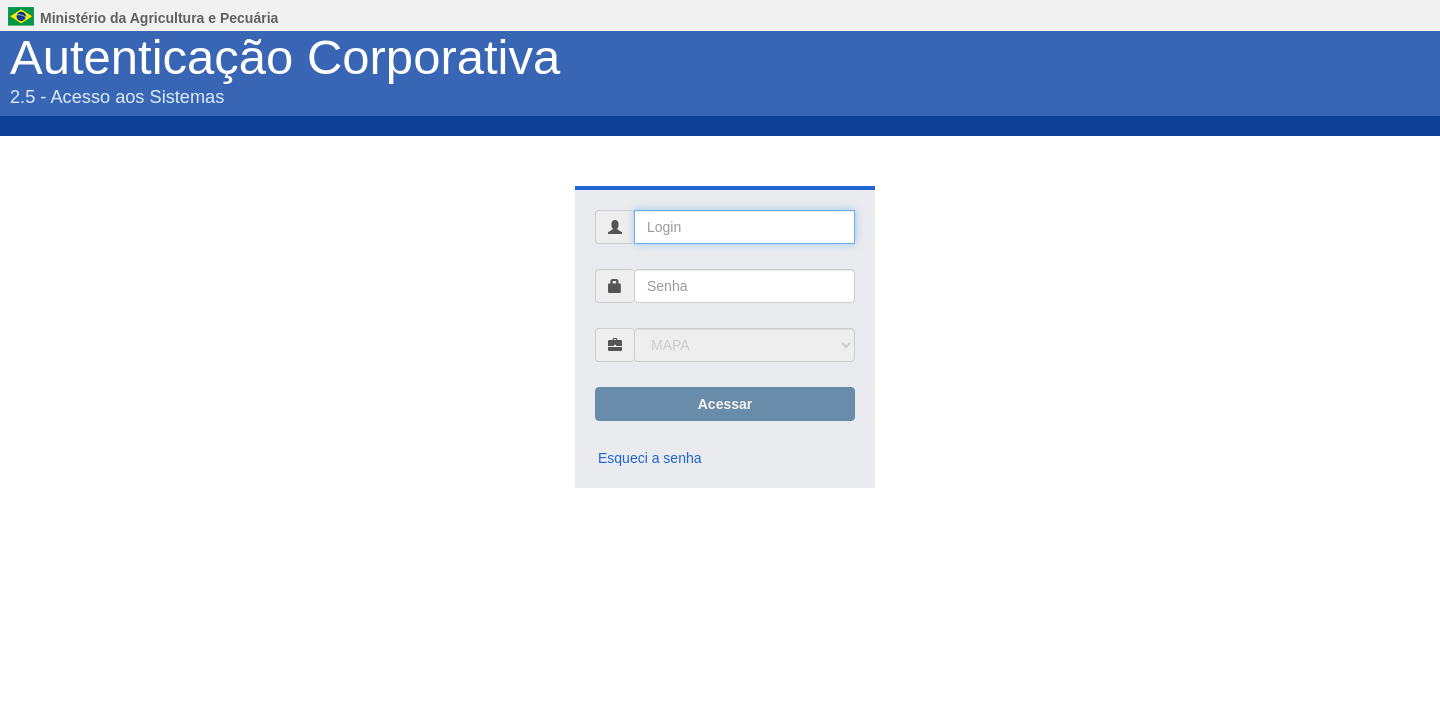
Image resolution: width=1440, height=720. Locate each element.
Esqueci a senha (650, 458)
